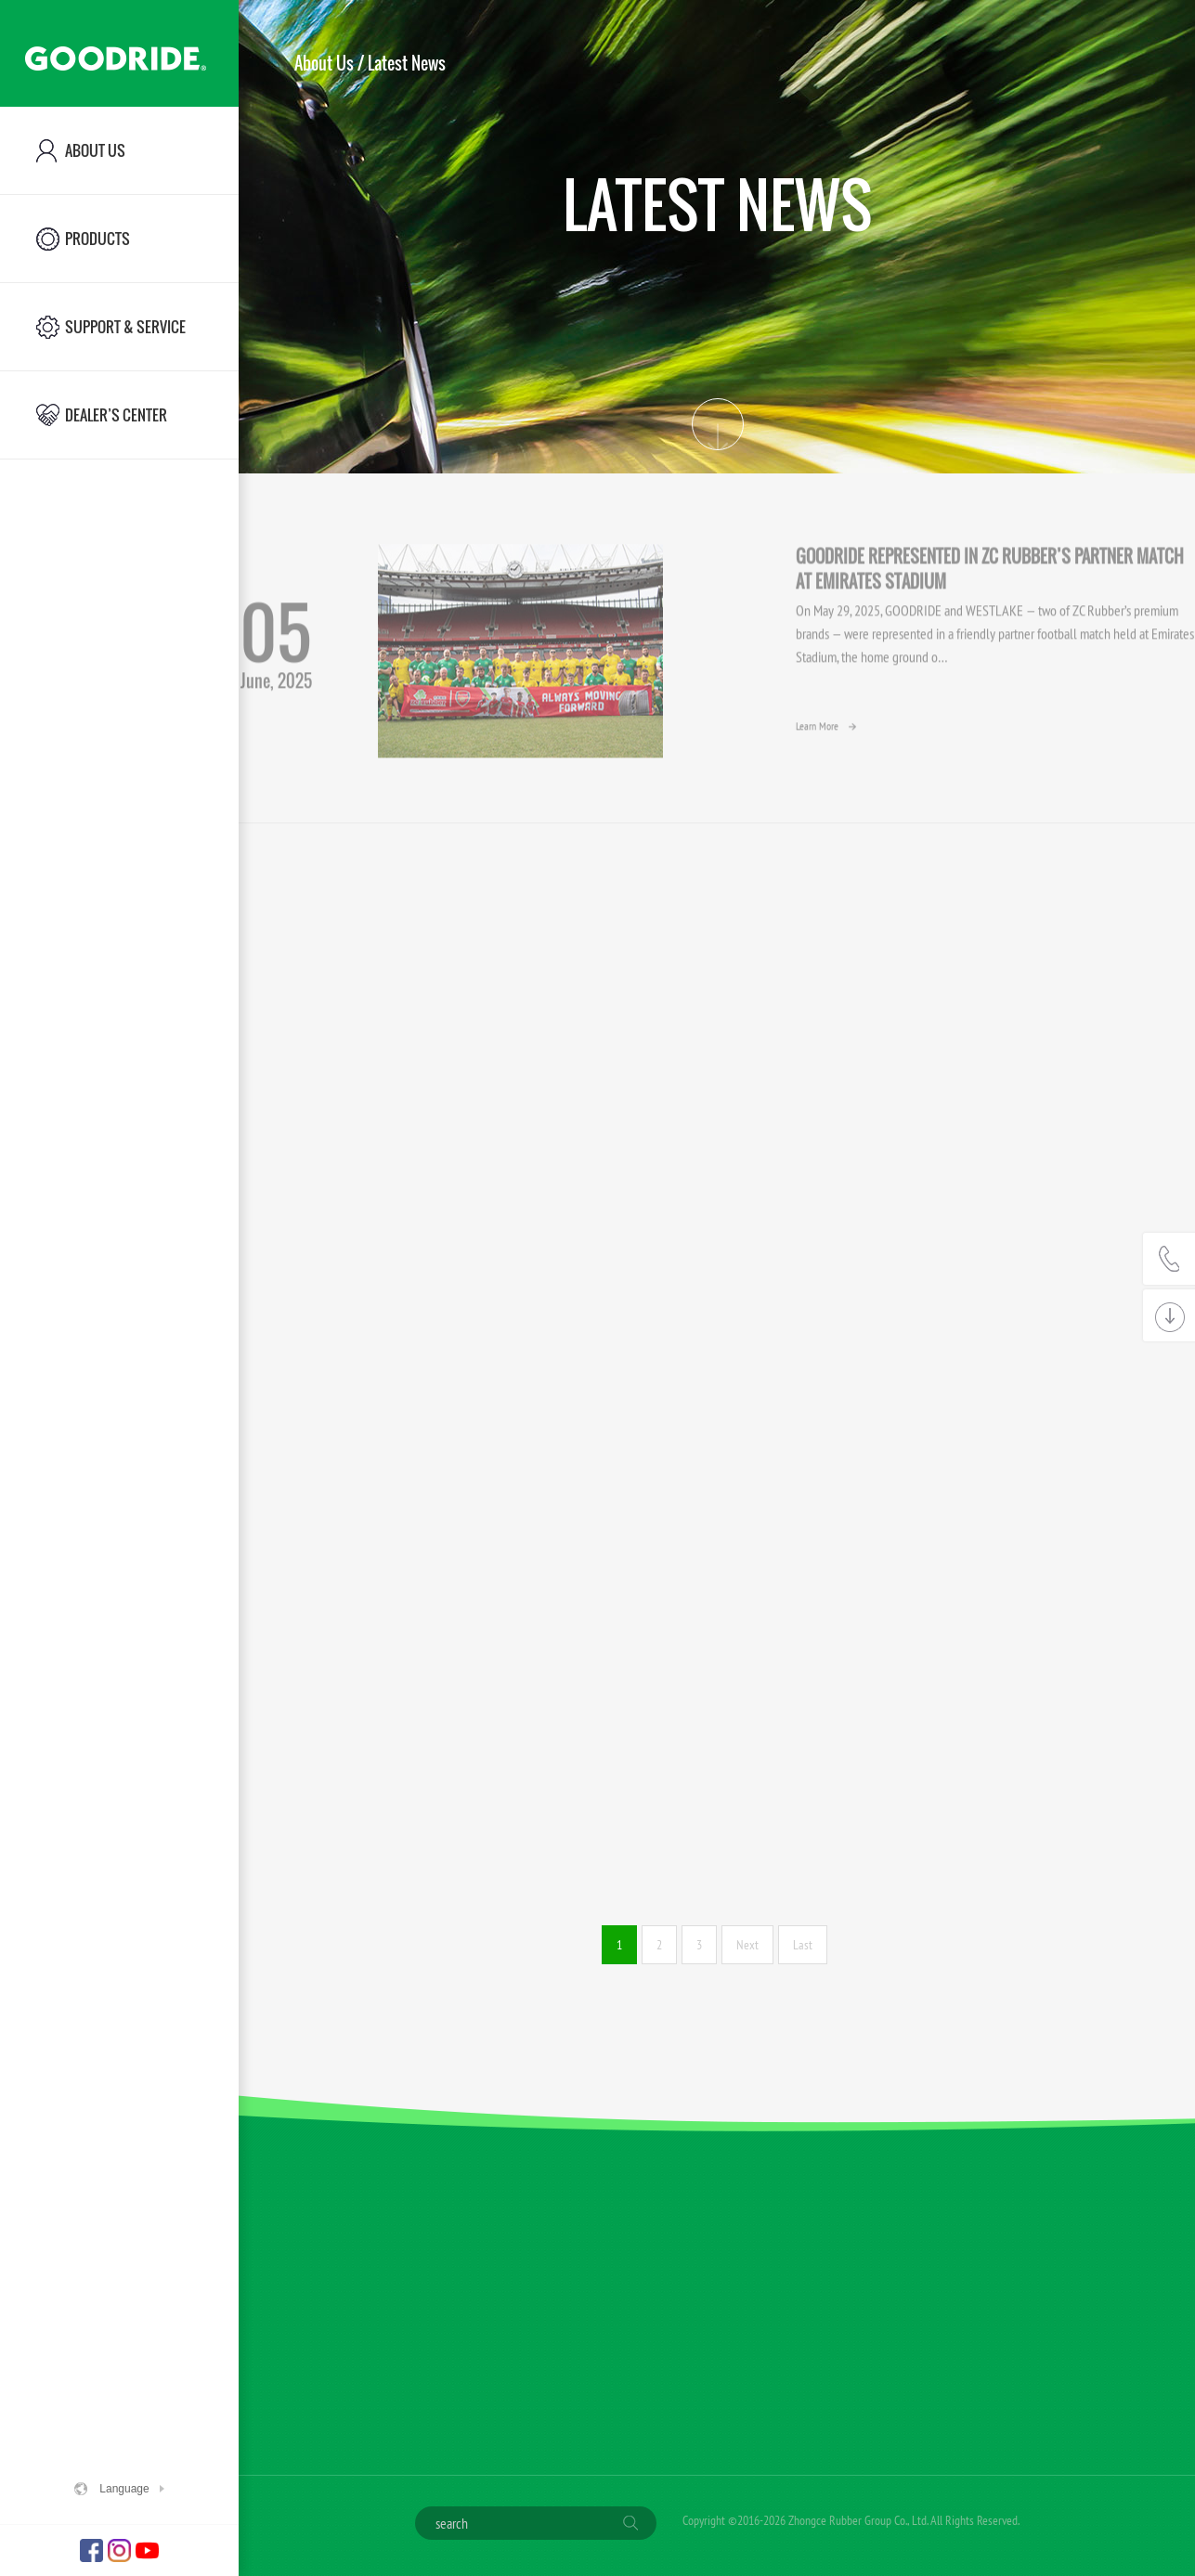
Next (747, 1944)
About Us (324, 63)
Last (802, 1944)
